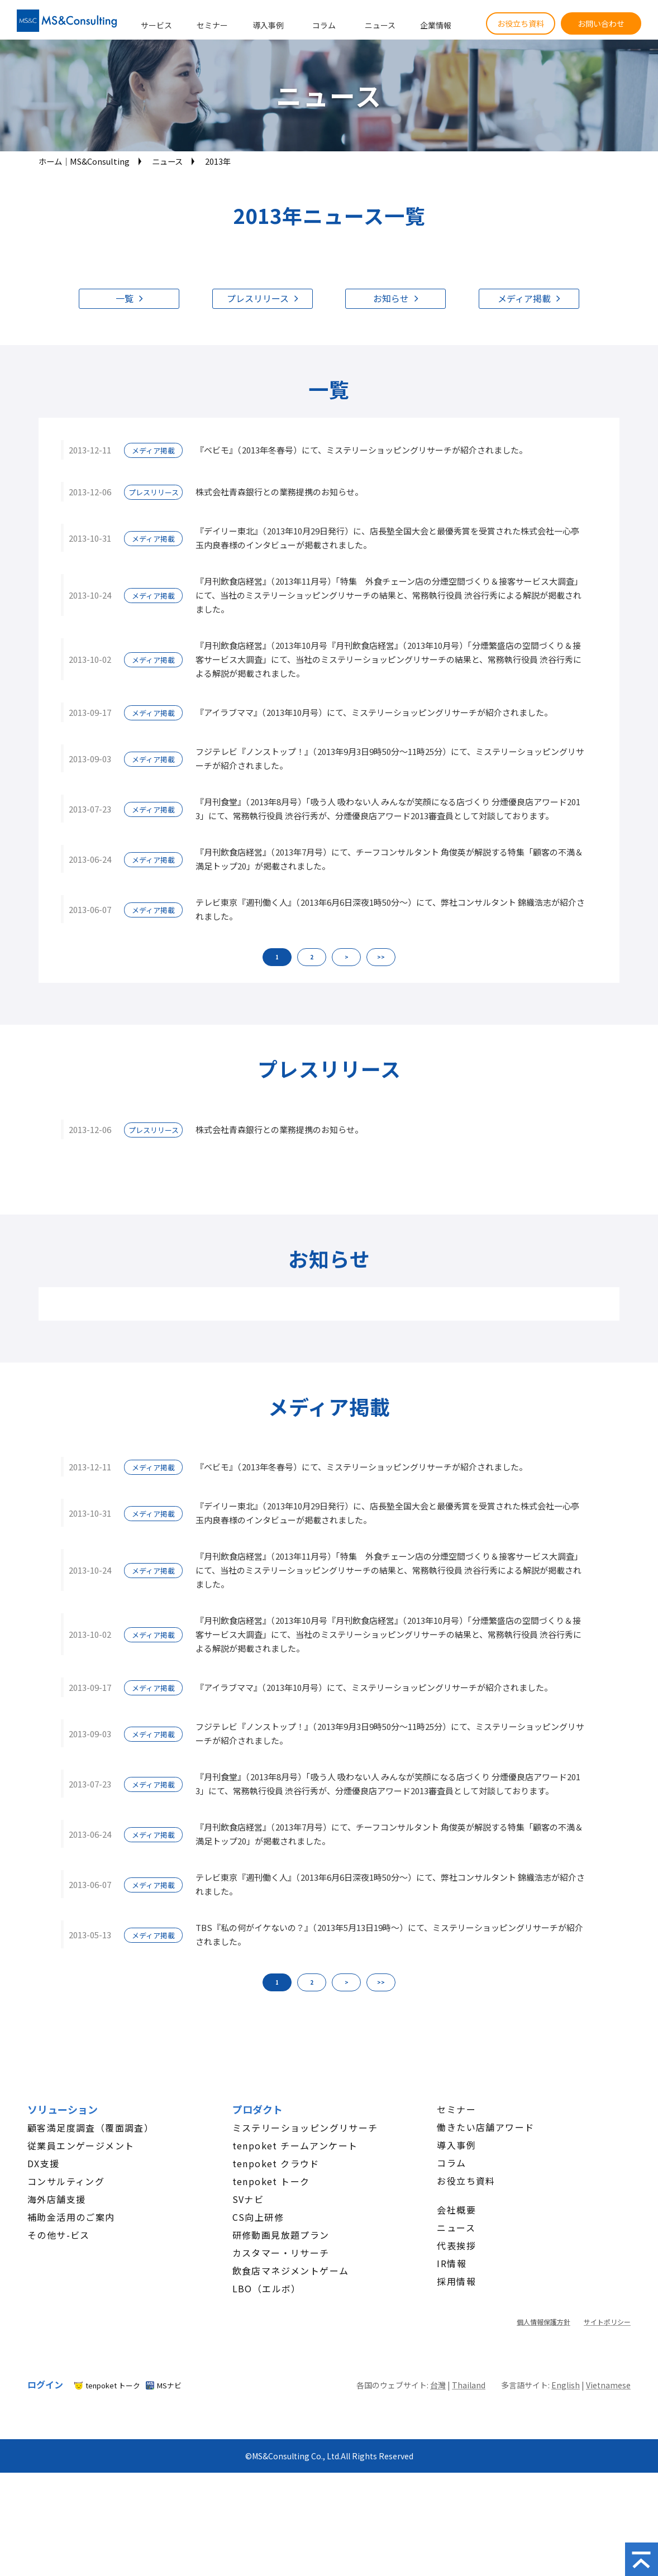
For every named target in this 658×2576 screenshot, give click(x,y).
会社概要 (456, 2209)
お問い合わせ (601, 23)
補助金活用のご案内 (71, 2217)
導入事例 (268, 25)
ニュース (380, 25)
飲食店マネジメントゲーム (290, 2270)
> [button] (347, 957)
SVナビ (248, 2199)
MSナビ (169, 2385)
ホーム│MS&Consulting (84, 161)
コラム (324, 25)
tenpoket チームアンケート (295, 2145)
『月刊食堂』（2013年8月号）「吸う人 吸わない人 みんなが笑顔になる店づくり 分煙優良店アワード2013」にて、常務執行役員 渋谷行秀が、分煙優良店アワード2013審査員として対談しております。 (388, 808)
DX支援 (43, 2163)
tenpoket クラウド (276, 2163)
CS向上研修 (258, 2217)
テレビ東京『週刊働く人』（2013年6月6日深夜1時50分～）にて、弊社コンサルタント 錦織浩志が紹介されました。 (390, 909)
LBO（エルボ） (266, 2288)
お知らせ (391, 298)
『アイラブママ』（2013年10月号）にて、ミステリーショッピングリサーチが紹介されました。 (374, 712)
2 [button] (311, 957)
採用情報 (456, 2281)
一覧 (124, 298)
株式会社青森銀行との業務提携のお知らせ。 (279, 492)
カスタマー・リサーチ (281, 2252)
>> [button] (381, 957)
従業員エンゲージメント (80, 2145)
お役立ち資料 (520, 23)
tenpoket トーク (271, 2181)
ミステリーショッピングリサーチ (305, 2127)
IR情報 (451, 2263)
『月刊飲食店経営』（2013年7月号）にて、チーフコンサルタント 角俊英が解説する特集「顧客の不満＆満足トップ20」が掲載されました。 (389, 859)
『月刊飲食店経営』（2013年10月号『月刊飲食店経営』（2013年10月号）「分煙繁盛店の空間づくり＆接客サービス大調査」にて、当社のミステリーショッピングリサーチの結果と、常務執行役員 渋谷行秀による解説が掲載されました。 (388, 659)
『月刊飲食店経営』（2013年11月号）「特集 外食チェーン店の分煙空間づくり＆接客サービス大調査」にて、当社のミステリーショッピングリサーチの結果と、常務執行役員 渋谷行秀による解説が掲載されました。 (389, 595)
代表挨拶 (456, 2245)
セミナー (212, 25)
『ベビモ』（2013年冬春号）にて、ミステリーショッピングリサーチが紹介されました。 (361, 450)
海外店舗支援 (56, 2199)
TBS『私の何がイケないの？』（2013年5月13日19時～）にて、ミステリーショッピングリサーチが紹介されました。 (389, 1934)
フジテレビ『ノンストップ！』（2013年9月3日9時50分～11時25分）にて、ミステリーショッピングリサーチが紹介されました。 (390, 758)
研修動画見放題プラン (281, 2235)
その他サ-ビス (58, 2235)
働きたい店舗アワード (485, 2127)
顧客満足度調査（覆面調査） (90, 2127)
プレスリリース (258, 298)
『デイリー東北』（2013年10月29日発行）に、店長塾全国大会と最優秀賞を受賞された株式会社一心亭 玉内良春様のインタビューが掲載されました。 (387, 538)
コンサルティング (65, 2181)
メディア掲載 (524, 298)
